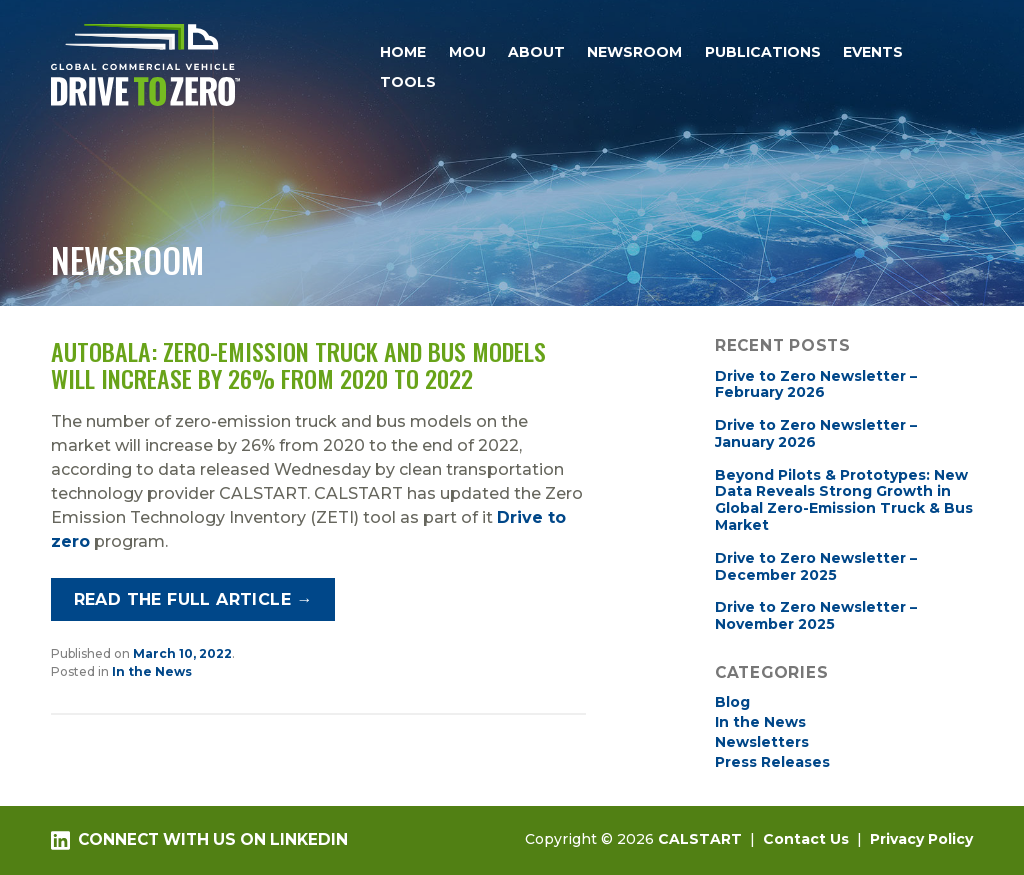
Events (873, 52)
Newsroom (634, 52)
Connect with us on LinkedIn (199, 840)
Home (403, 52)
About (536, 52)
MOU (467, 52)
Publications (763, 52)
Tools (408, 82)
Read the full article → (193, 599)
